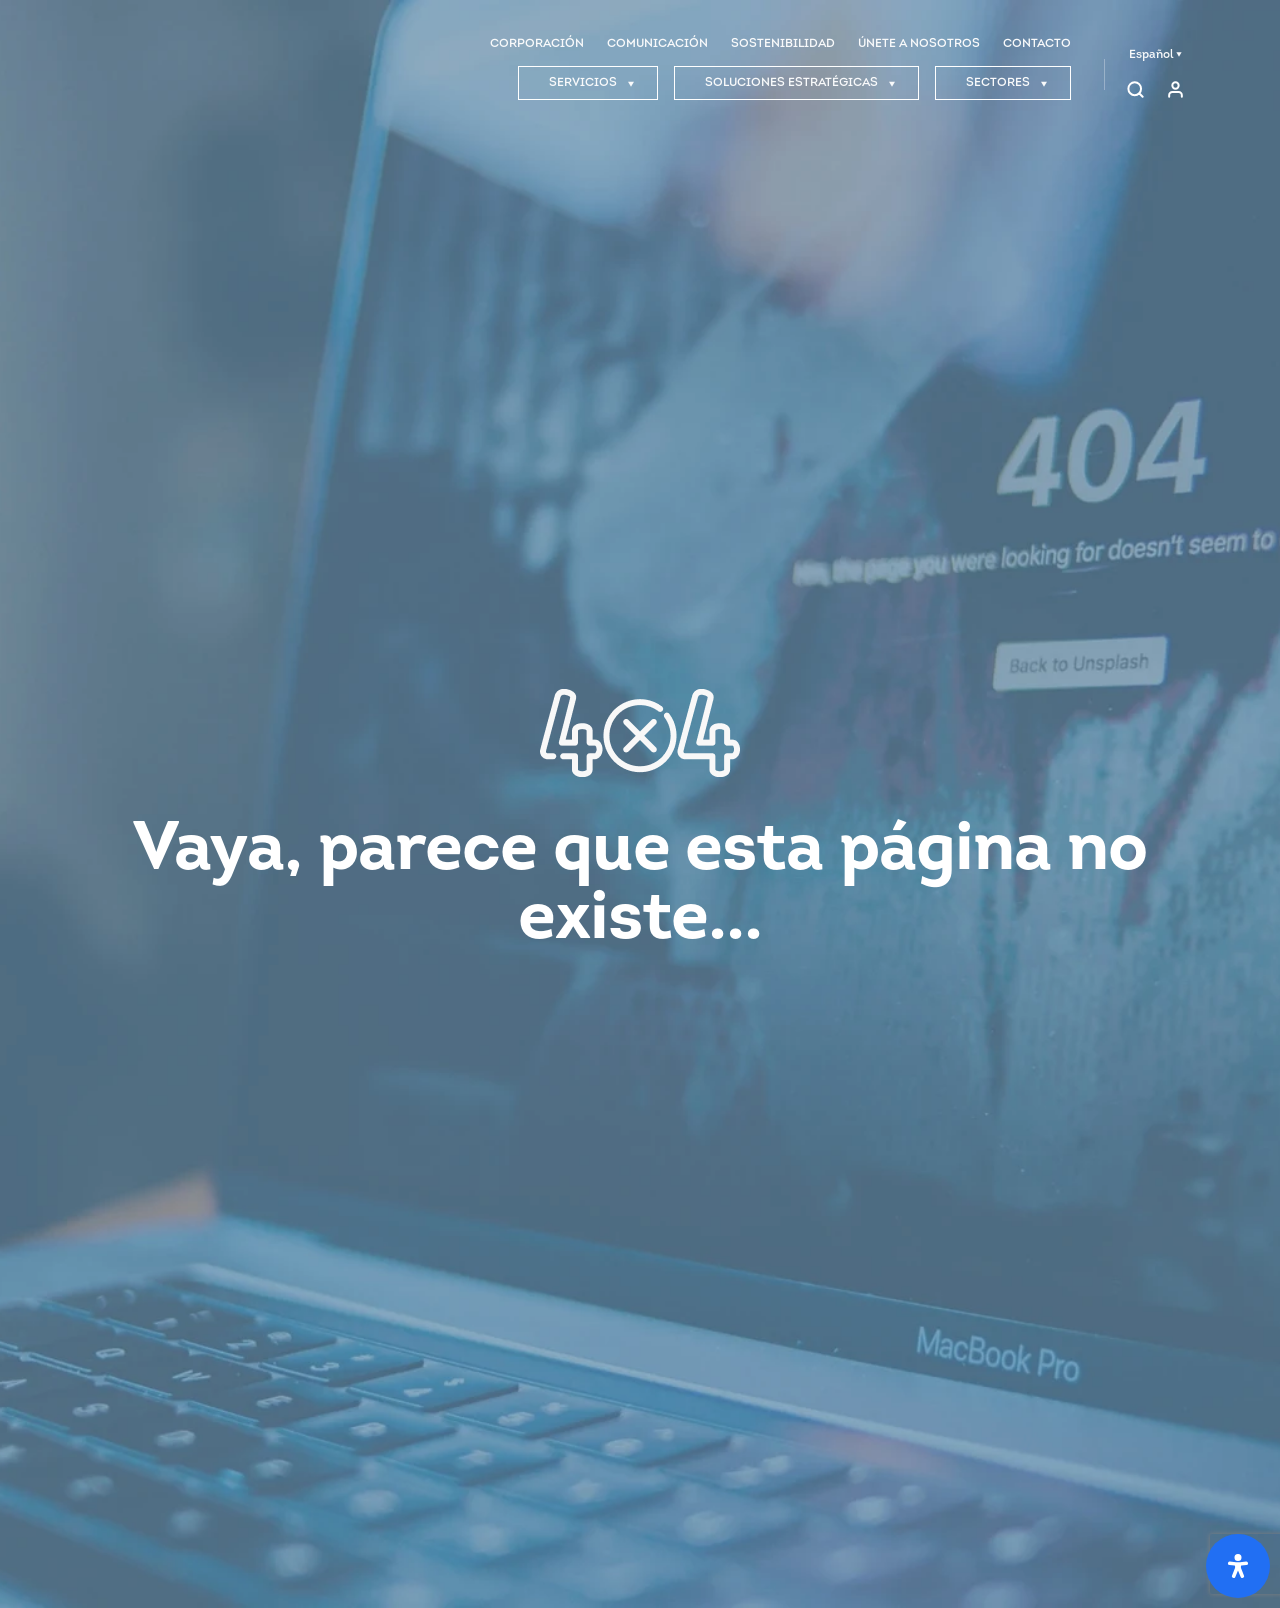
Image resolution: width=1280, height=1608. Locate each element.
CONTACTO (1037, 44)
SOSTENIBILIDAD (783, 44)
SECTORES (1007, 83)
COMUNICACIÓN (657, 44)
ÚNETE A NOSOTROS (919, 44)
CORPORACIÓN (537, 44)
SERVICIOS (592, 83)
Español (1155, 55)
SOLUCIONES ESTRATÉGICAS (800, 83)
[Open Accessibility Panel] (1238, 1566)
